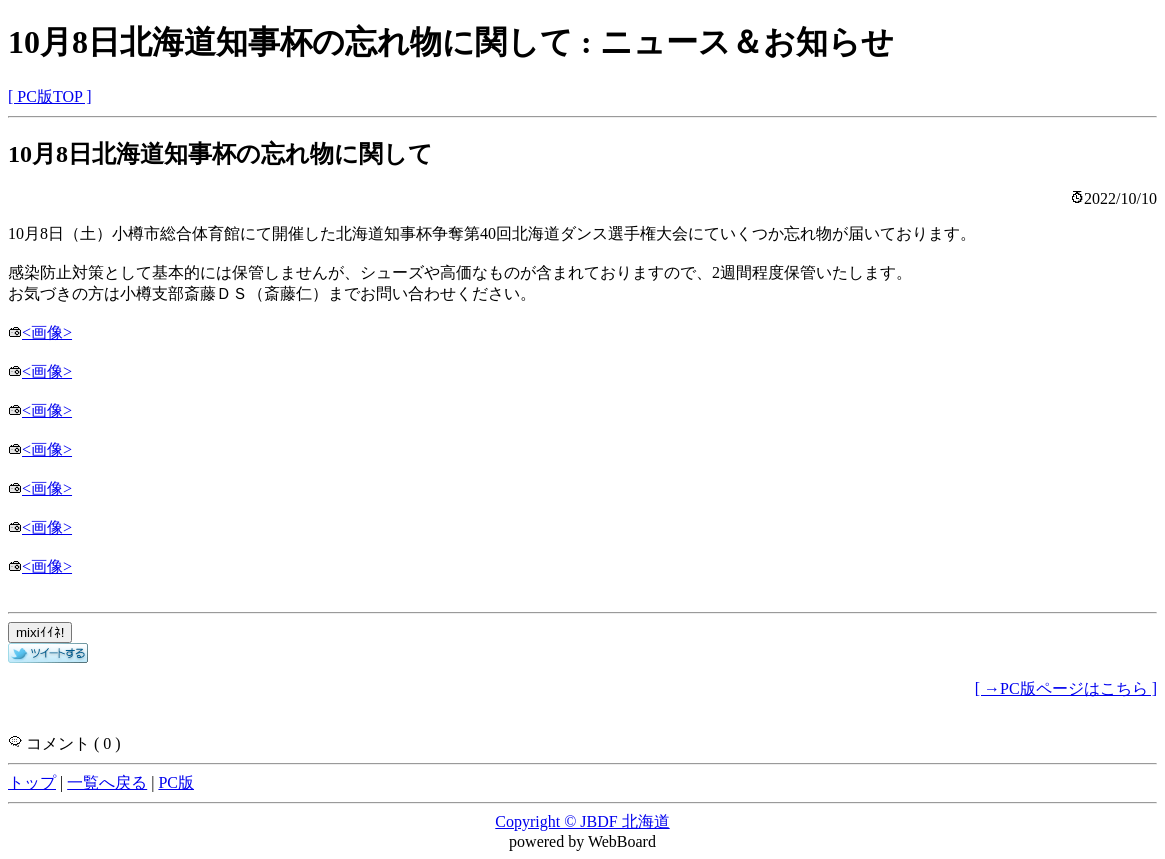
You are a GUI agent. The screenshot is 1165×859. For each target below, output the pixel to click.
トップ (32, 782)
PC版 (176, 782)
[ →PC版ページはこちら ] (1066, 688)
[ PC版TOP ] (50, 96)
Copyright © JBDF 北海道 (582, 821)
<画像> (40, 332)
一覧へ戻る (107, 782)
